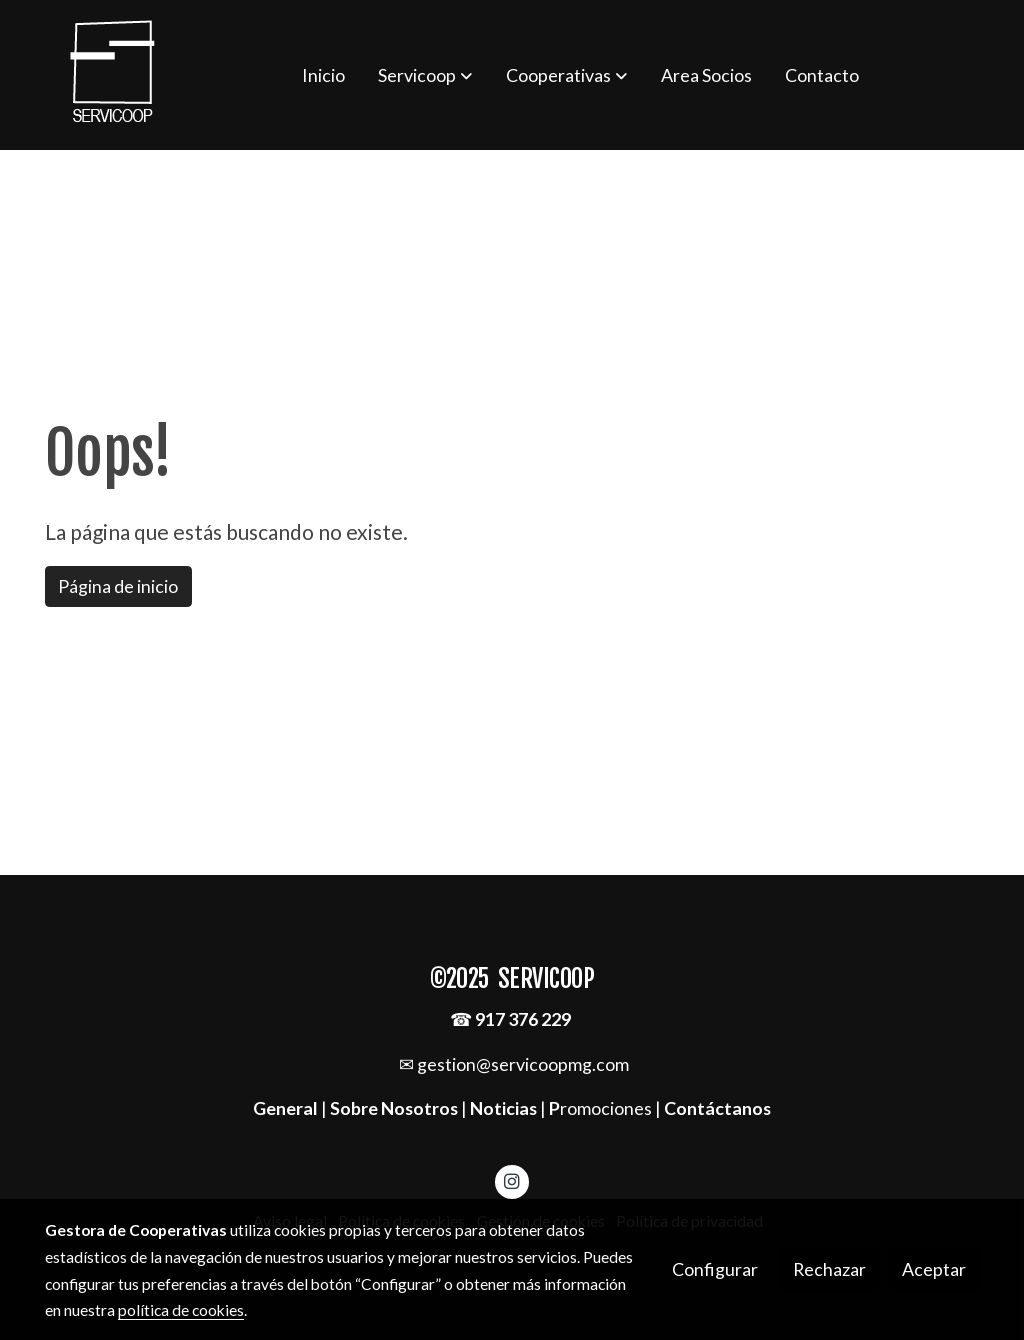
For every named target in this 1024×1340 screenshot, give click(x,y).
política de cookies (181, 1310)
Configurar (715, 1269)
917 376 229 (523, 1019)
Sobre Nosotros (394, 1108)
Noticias (503, 1108)
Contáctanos (717, 1108)
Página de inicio (118, 586)
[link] (113, 75)
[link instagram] (512, 1180)
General (287, 1108)
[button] (425, 75)
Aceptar (934, 1269)
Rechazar (829, 1269)
